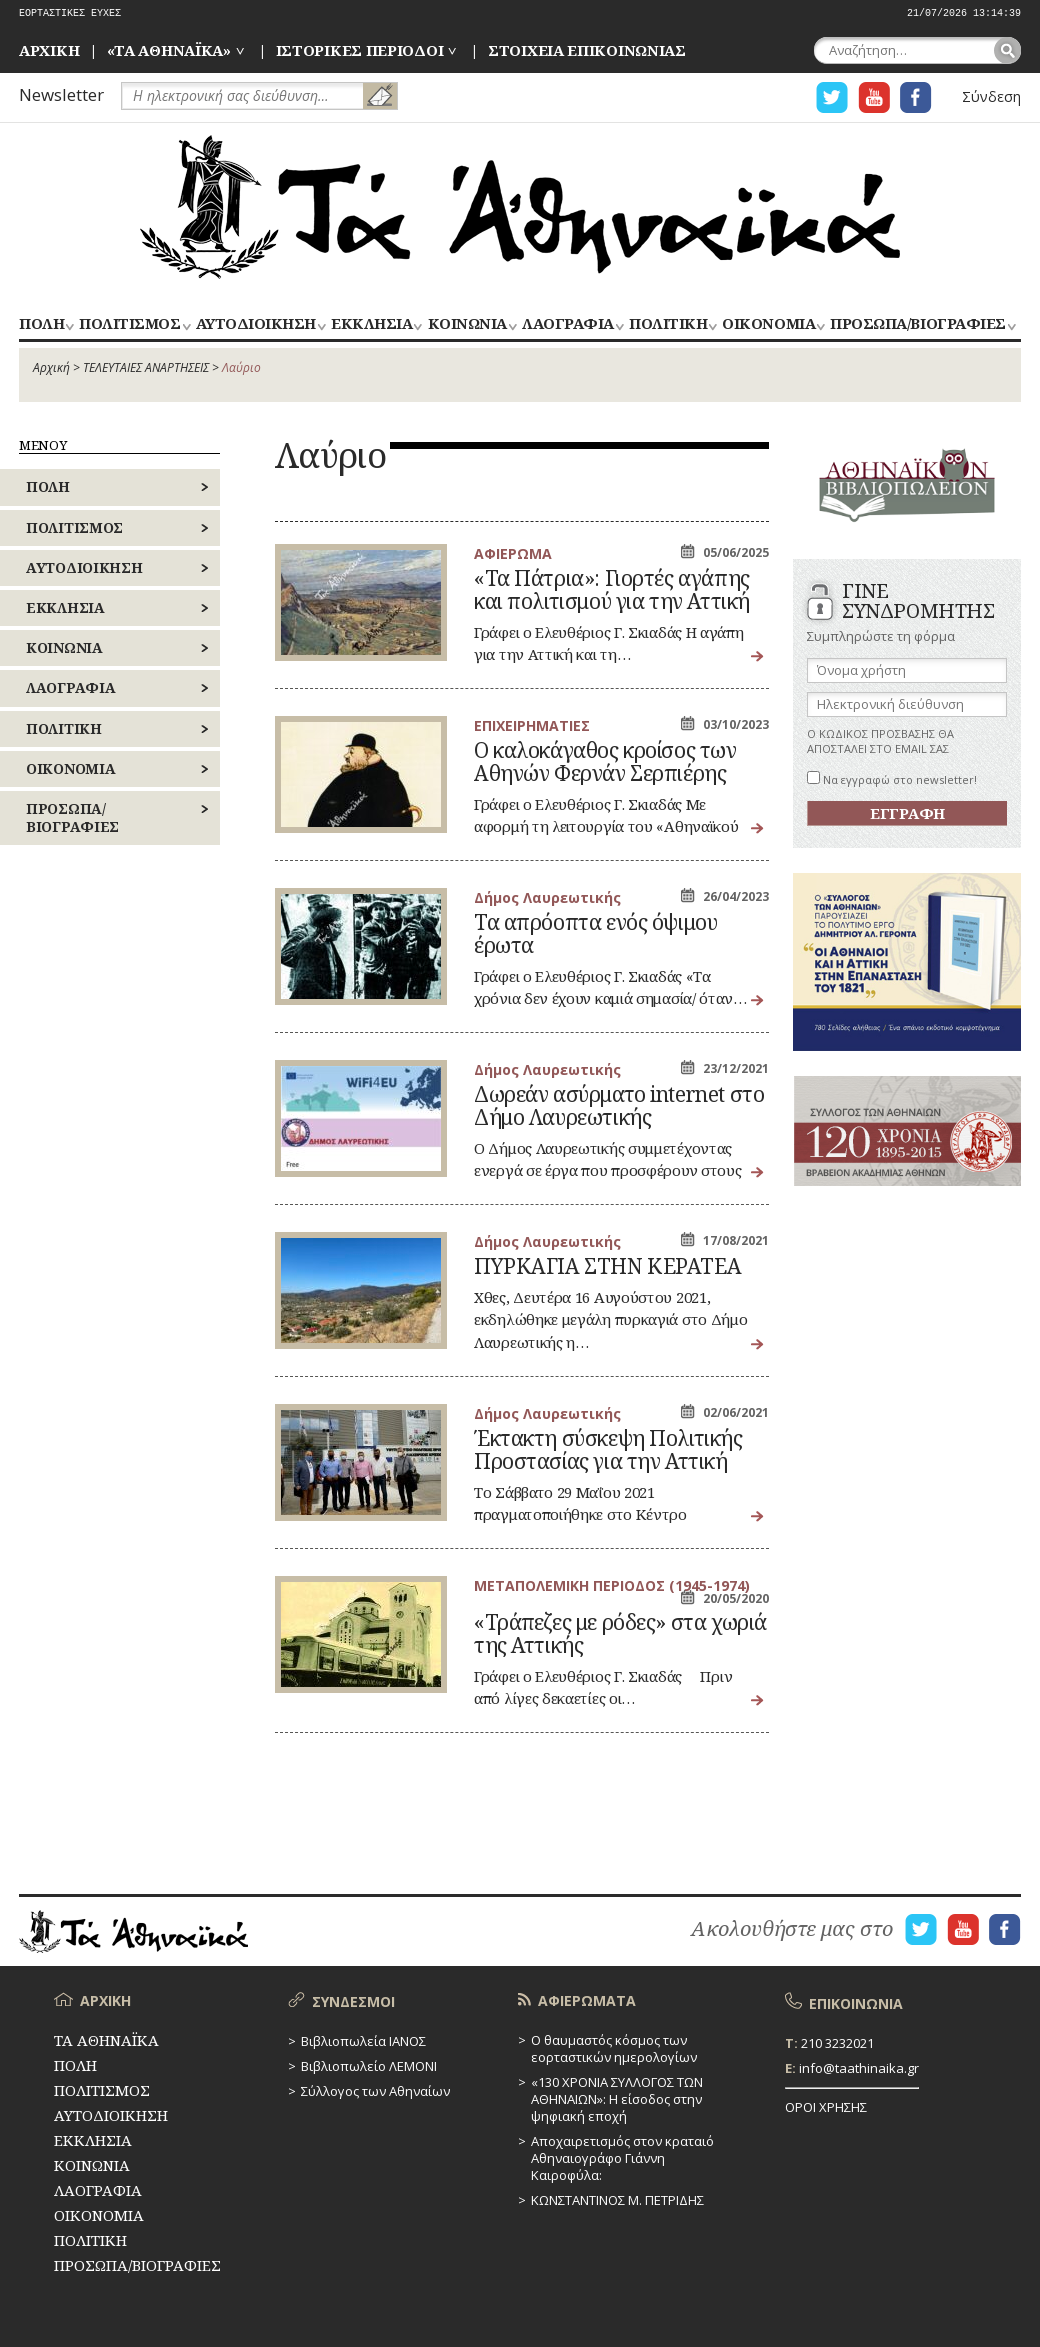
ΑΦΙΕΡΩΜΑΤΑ (587, 2000)
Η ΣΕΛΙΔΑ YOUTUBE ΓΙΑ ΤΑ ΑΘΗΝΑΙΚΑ (874, 97)
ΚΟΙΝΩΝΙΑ (467, 324)
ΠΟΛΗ (41, 324)
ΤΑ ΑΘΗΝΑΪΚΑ (520, 207)
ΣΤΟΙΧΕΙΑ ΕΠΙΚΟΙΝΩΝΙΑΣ (587, 50)
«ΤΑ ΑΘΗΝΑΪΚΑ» (169, 50)
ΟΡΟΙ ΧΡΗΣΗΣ (826, 2107)
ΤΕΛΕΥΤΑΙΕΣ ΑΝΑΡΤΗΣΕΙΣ (146, 367)
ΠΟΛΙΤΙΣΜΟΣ (129, 324)
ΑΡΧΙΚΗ (49, 50)
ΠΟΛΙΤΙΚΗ (668, 324)
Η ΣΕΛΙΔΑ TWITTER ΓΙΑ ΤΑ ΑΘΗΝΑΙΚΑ (832, 97)
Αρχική (51, 367)
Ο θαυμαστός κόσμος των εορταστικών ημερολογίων (614, 2048)
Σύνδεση (991, 96)
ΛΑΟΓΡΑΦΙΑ (568, 324)
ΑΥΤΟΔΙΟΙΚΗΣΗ (256, 324)
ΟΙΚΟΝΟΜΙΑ (768, 324)
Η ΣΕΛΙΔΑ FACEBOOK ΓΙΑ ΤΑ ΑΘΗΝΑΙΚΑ (916, 97)
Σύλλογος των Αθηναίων (375, 2091)
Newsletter (61, 94)
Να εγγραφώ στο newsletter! (892, 779)
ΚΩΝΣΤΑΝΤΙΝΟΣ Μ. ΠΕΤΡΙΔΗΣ (617, 2200)
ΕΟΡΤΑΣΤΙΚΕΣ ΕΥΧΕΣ (70, 13)
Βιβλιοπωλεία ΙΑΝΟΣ (363, 2041)
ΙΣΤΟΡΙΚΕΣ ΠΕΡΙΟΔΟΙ (360, 50)
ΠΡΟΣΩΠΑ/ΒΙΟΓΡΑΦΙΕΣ (917, 324)
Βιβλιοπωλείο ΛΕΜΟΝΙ (369, 2066)
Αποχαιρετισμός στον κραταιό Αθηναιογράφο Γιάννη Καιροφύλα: (622, 2158)
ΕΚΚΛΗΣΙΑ (371, 324)
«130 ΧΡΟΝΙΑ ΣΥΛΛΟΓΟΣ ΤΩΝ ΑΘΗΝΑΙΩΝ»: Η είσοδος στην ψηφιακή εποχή (617, 2099)
